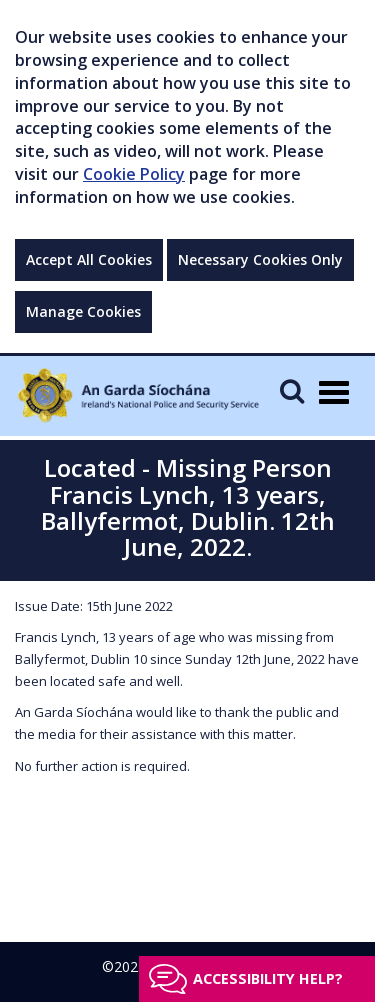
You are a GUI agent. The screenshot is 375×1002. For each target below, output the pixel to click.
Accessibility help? (268, 978)
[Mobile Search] (292, 390)
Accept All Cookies (89, 259)
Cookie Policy (134, 174)
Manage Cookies (83, 311)
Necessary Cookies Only (260, 259)
